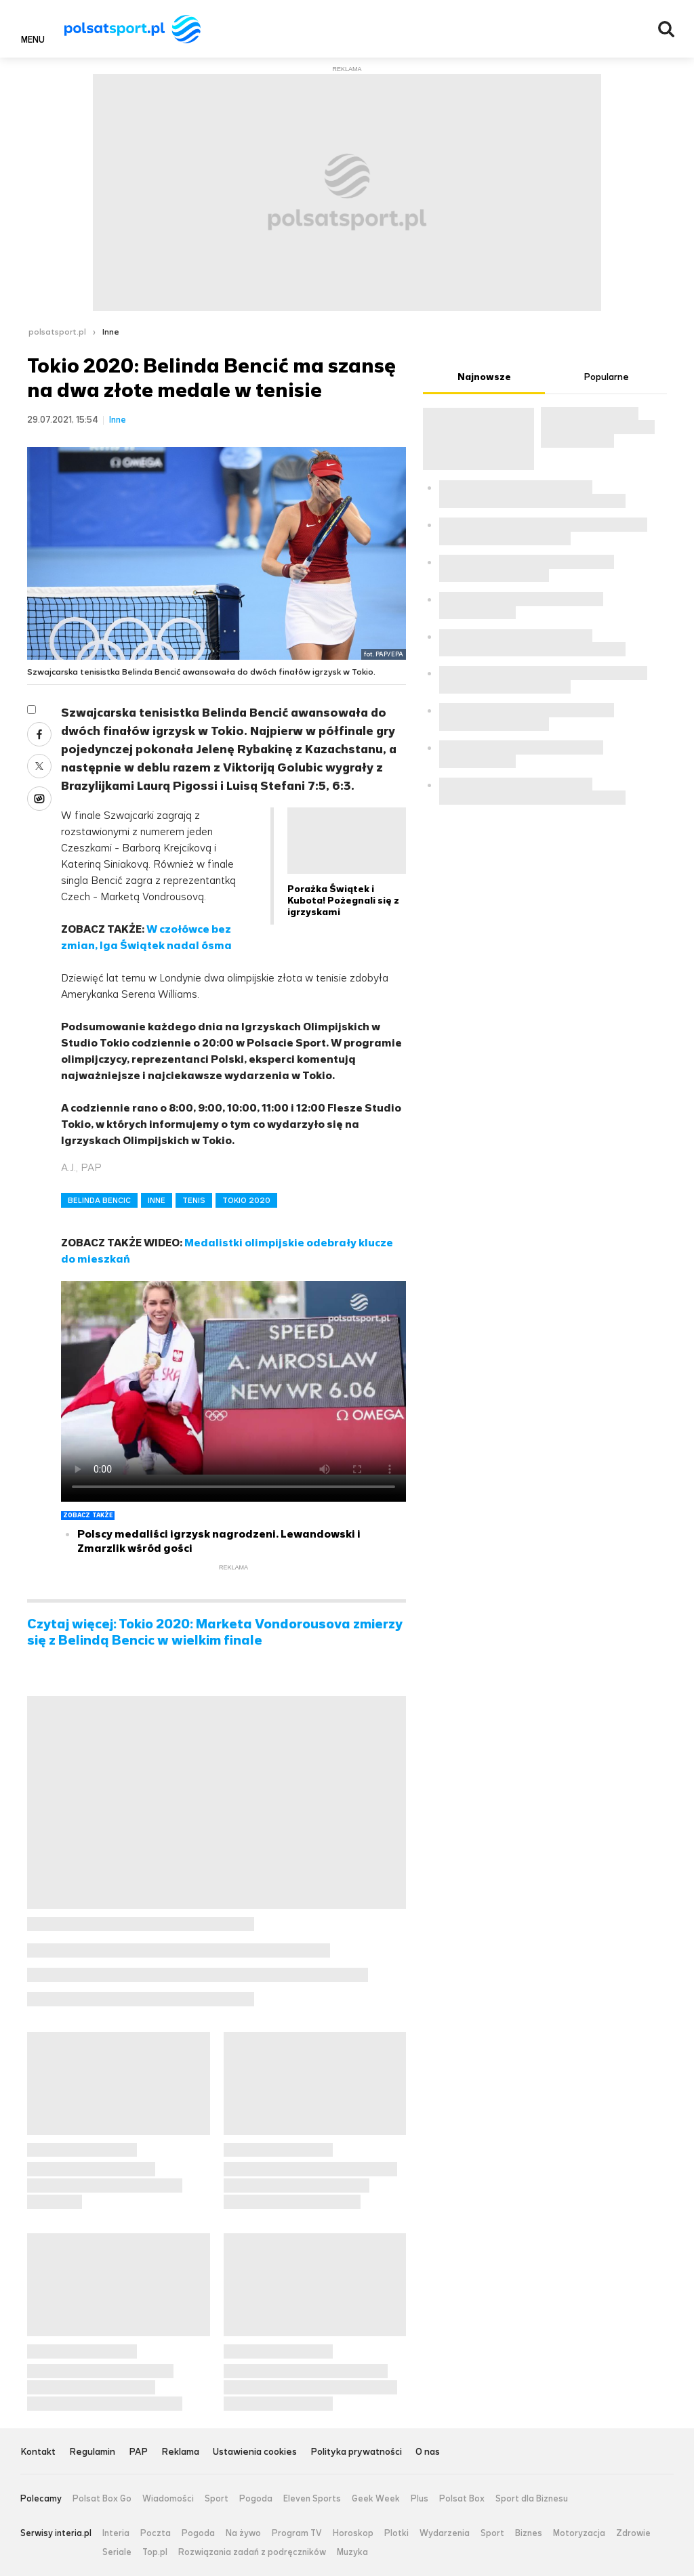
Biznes (528, 2533)
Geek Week (376, 2498)
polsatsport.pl (57, 332)
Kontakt (38, 2452)
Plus (419, 2498)
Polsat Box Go (102, 2498)
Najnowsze (484, 377)
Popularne (606, 377)
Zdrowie (633, 2533)
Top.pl (154, 2552)
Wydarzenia (445, 2533)
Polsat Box (462, 2498)
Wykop (39, 798)
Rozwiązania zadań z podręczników (252, 2552)
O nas (427, 2452)
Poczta (155, 2533)
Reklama (180, 2452)
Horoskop (353, 2533)
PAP (138, 2452)
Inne (110, 332)
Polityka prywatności (356, 2452)
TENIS (193, 1200)
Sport (216, 2498)
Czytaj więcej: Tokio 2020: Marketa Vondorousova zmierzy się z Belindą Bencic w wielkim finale (215, 1632)
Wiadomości (168, 2498)
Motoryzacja (579, 2533)
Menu (33, 39)
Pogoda (255, 2498)
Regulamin (92, 2452)
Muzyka (352, 2552)
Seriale (116, 2552)
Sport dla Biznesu (531, 2498)
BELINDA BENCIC (99, 1200)
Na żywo (243, 2533)
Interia (115, 2533)
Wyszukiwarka (666, 29)
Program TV (297, 2533)
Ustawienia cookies (255, 2452)
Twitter (39, 766)
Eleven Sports (312, 2498)
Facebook (39, 734)
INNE (156, 1200)
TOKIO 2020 (246, 1200)
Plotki (396, 2533)
